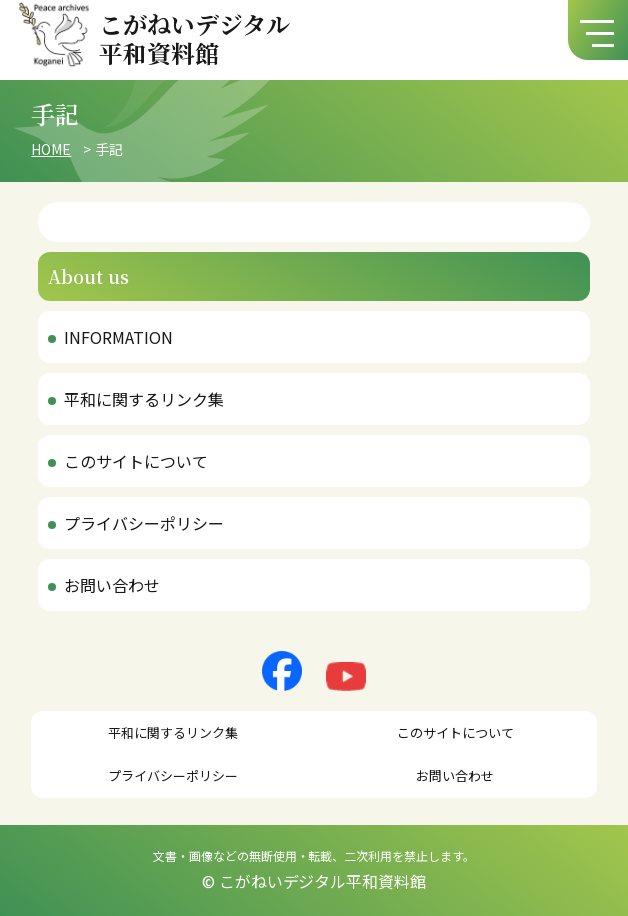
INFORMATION (118, 337)
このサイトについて (136, 461)
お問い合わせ (112, 585)
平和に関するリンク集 (144, 399)
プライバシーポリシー (144, 523)
